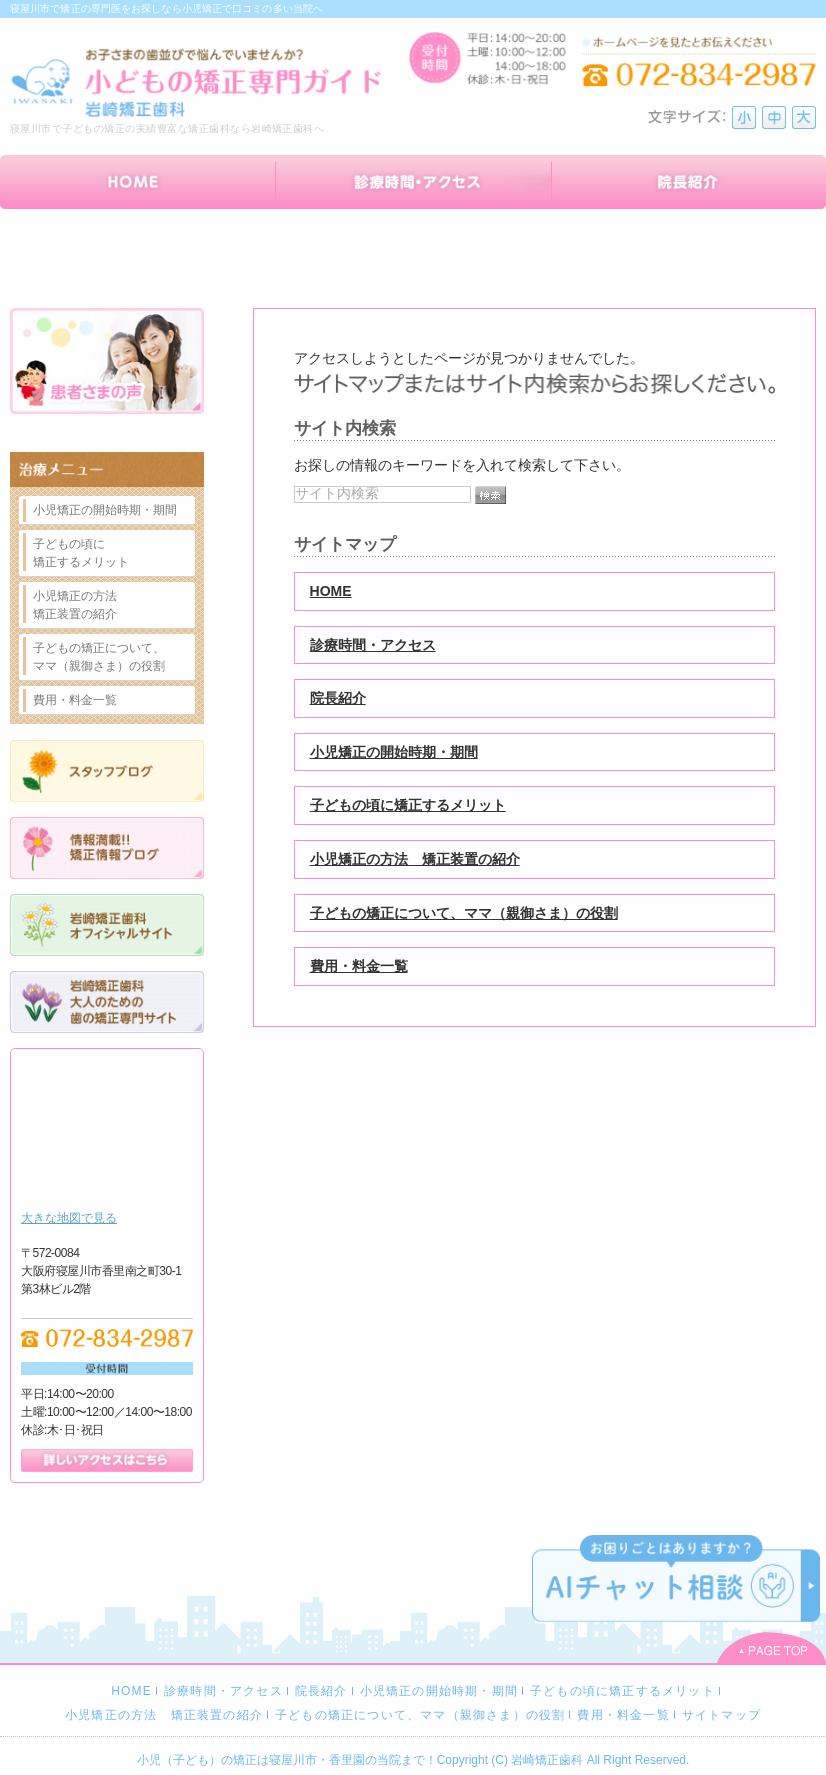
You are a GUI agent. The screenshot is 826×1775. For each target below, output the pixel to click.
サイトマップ (721, 1715)
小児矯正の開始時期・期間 (394, 752)
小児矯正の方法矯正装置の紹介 (75, 605)
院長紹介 (338, 698)
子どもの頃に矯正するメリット (408, 805)
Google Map (107, 1134)
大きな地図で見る (69, 1218)
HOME (331, 591)
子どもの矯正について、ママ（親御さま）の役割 (464, 913)
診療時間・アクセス (373, 645)
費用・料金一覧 (359, 966)
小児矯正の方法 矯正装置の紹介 (415, 859)
